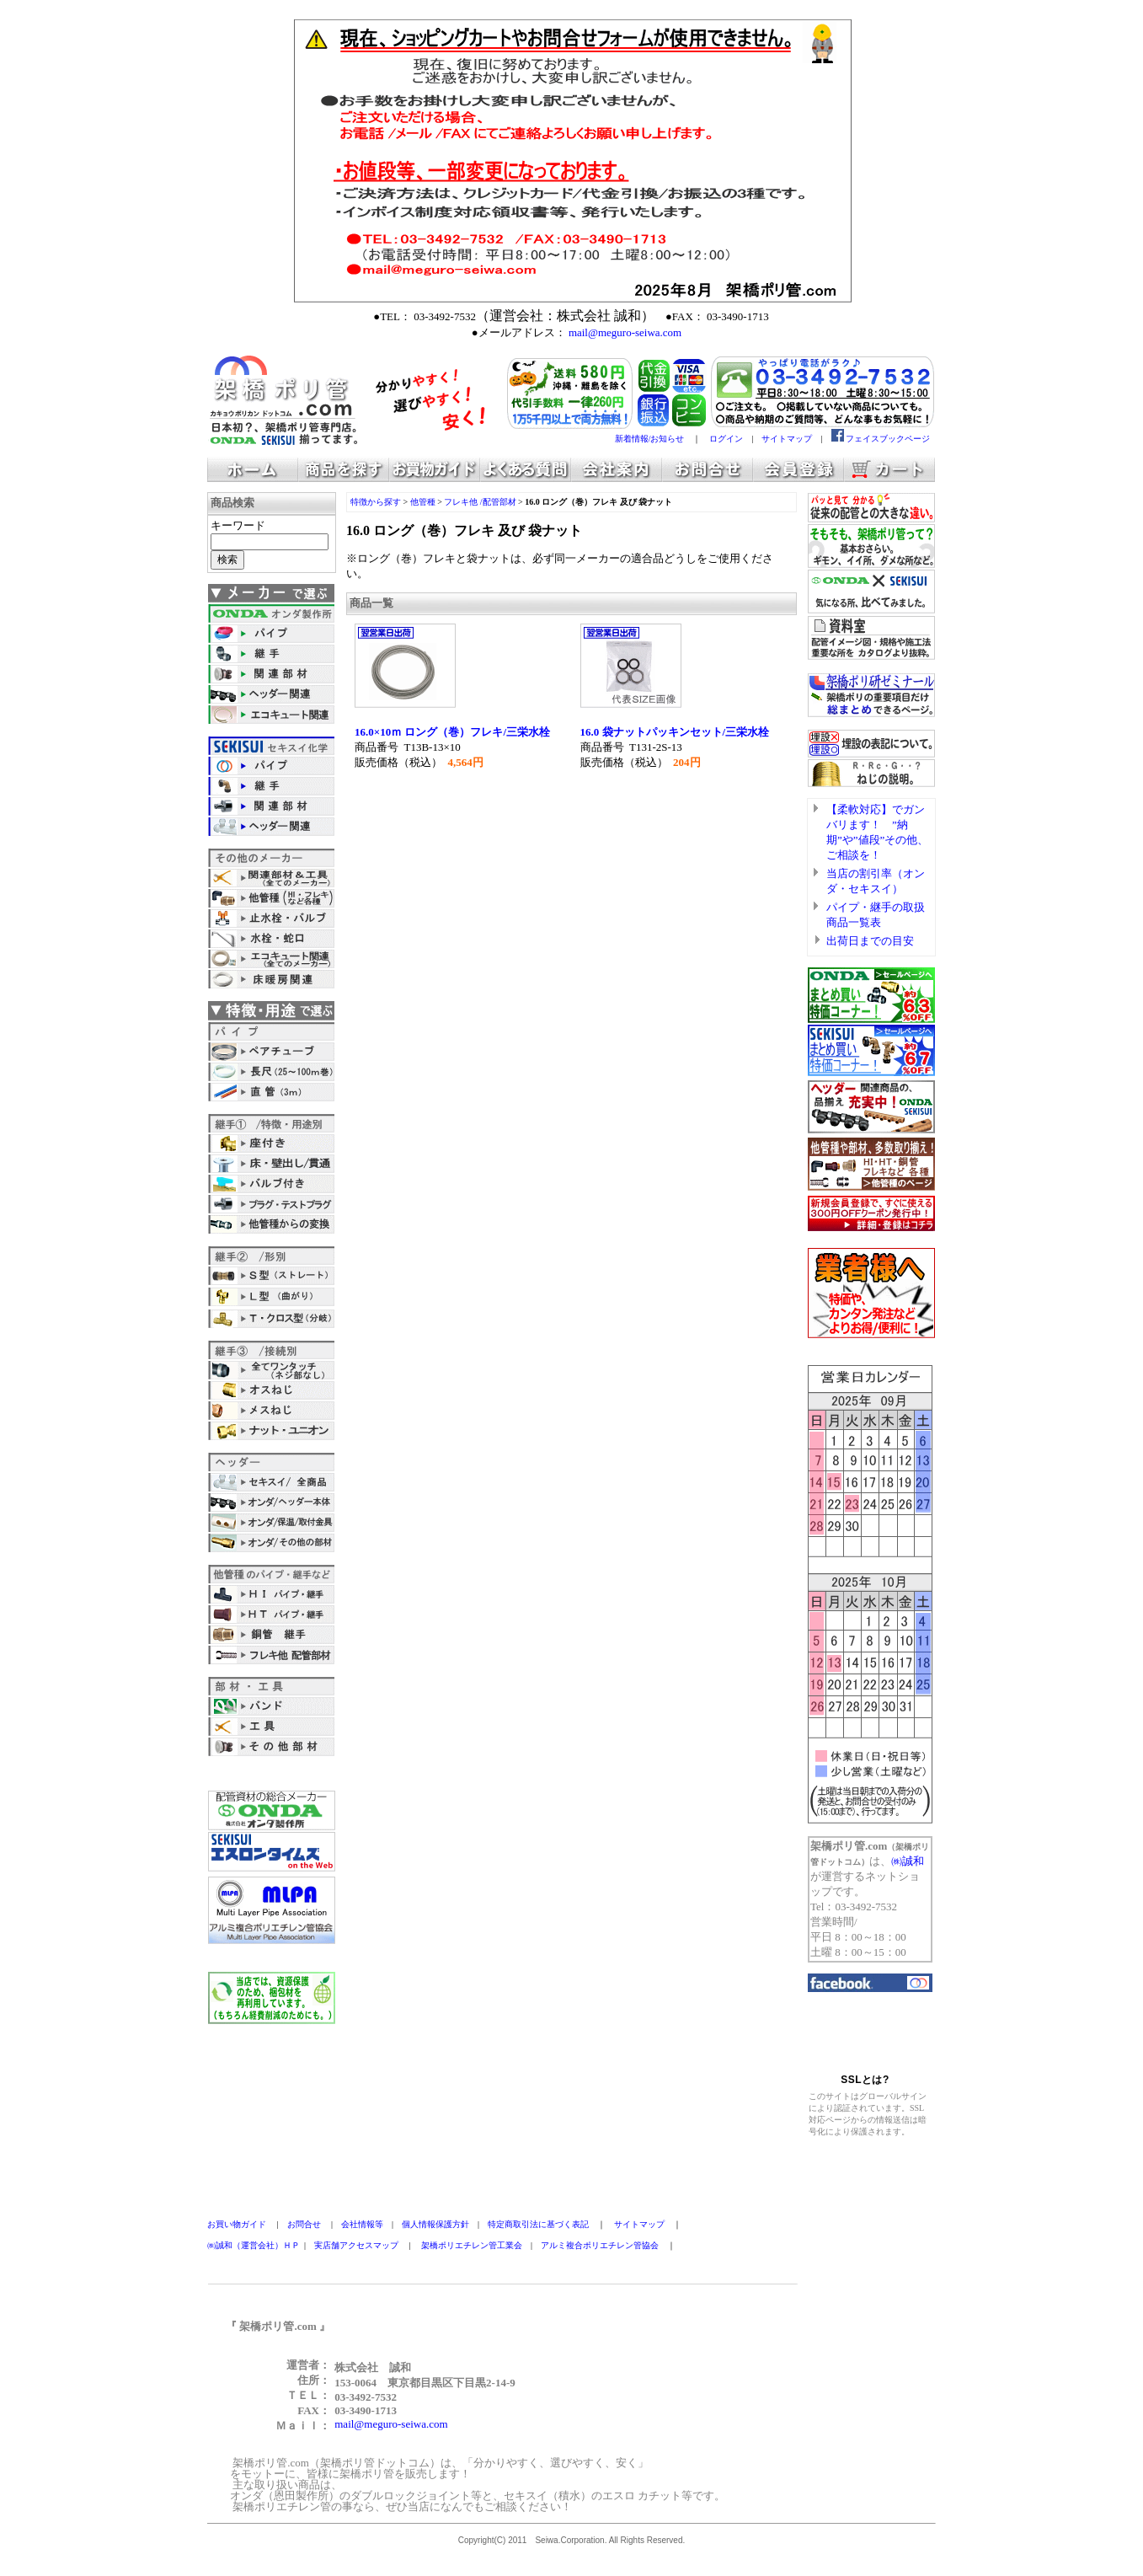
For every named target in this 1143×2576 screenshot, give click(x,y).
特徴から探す (375, 501)
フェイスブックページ (888, 438)
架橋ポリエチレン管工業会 (471, 2245)
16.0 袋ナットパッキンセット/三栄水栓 (675, 732)
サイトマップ (786, 438)
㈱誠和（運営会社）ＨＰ (253, 2245)
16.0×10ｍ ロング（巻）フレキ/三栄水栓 (452, 732)
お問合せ (304, 2224)
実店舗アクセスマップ (356, 2245)
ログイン (726, 438)
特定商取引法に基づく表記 (538, 2224)
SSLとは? (865, 2080)
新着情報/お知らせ (650, 438)
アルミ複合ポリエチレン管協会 (600, 2245)
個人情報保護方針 (435, 2224)
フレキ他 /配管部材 (479, 501)
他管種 (422, 501)
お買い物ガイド (236, 2224)
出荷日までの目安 (870, 941)
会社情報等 (362, 2224)
